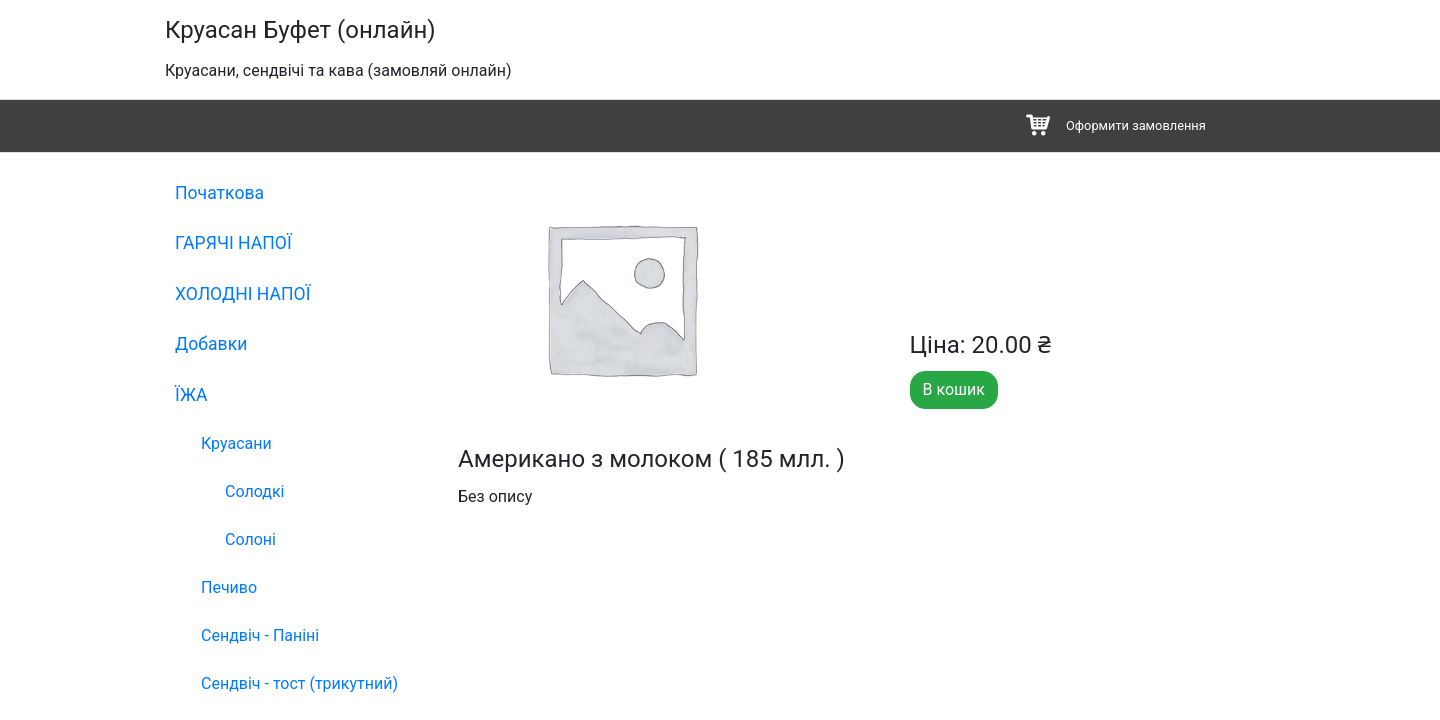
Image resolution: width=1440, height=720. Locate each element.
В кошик (954, 389)
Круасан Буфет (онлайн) (300, 30)
